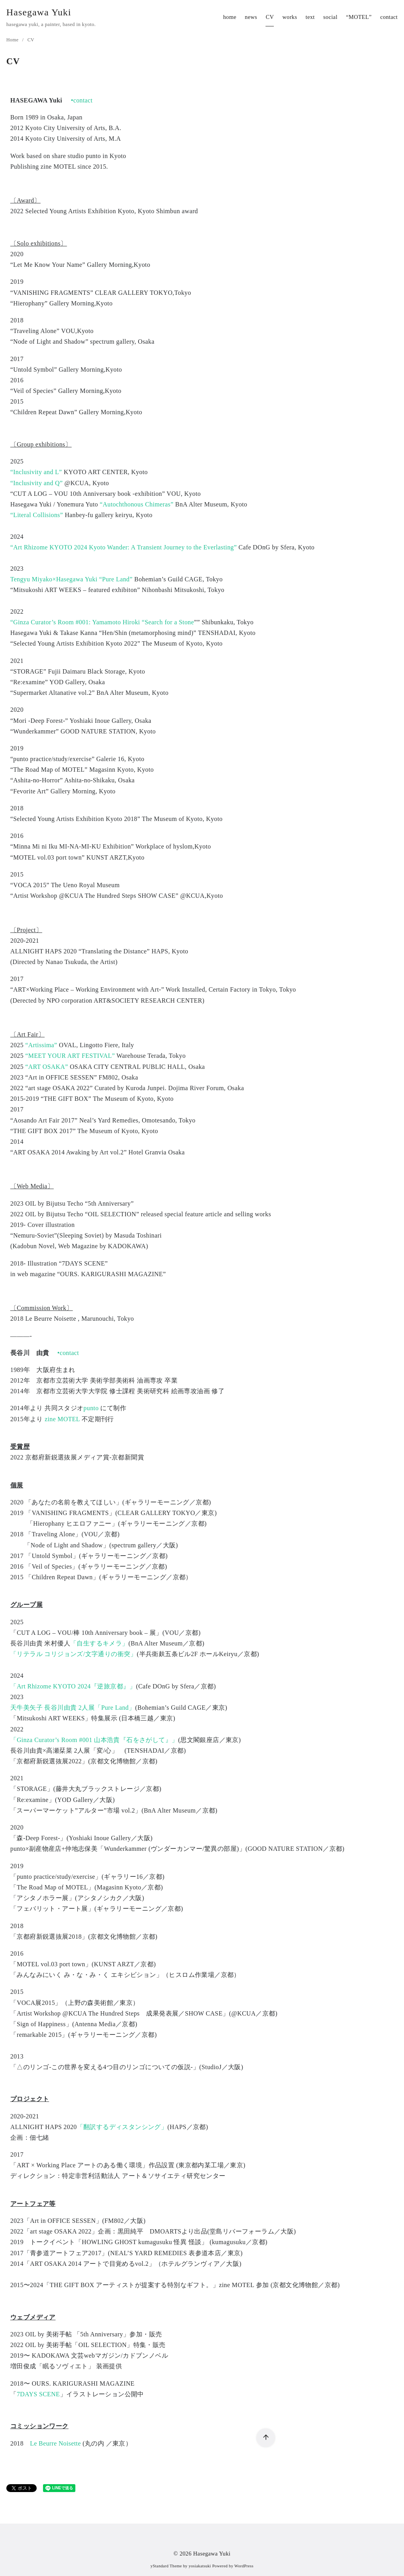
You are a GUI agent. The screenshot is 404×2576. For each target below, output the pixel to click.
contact (389, 17)
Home (13, 40)
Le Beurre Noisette (55, 2443)
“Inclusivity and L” (36, 472)
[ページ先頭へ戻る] (265, 2438)
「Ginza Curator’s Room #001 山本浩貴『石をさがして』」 (94, 1740)
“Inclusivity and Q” (36, 483)
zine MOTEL (62, 1419)
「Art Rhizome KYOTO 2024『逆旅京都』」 (73, 1686)
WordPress (243, 2566)
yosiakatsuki (200, 2566)
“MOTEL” (359, 17)
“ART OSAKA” (46, 1066)
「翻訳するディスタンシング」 (122, 2127)
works (289, 17)
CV (270, 17)
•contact (82, 100)
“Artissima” (41, 1045)
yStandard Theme (166, 2566)
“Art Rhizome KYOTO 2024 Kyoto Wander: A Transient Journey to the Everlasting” (123, 547)
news (251, 17)
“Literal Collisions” (36, 515)
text (310, 17)
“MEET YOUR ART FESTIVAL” (70, 1055)
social (330, 17)
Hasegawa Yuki (38, 12)
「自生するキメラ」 (99, 1643)
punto (91, 1408)
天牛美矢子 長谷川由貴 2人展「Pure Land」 (72, 1707)
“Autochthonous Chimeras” (137, 504)
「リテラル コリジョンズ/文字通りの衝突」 (73, 1654)
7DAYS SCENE (38, 2394)
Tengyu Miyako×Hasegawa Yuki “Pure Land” (71, 579)
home (229, 17)
